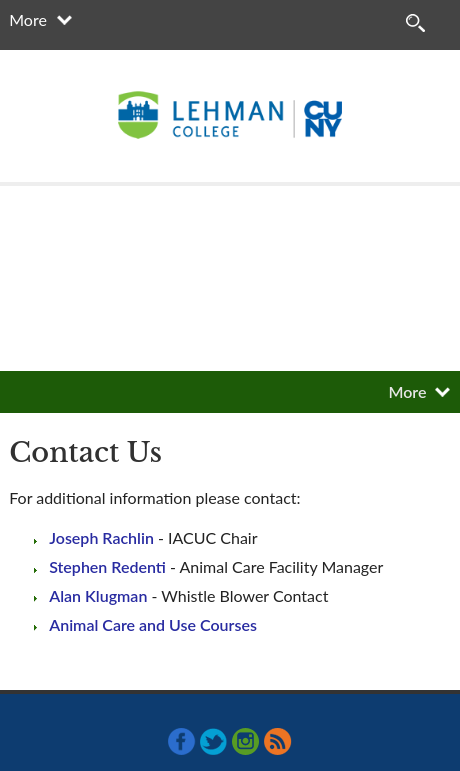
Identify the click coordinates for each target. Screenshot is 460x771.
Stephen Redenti (107, 566)
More (28, 19)
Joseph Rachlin (101, 537)
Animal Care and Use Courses (153, 624)
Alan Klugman (98, 595)
